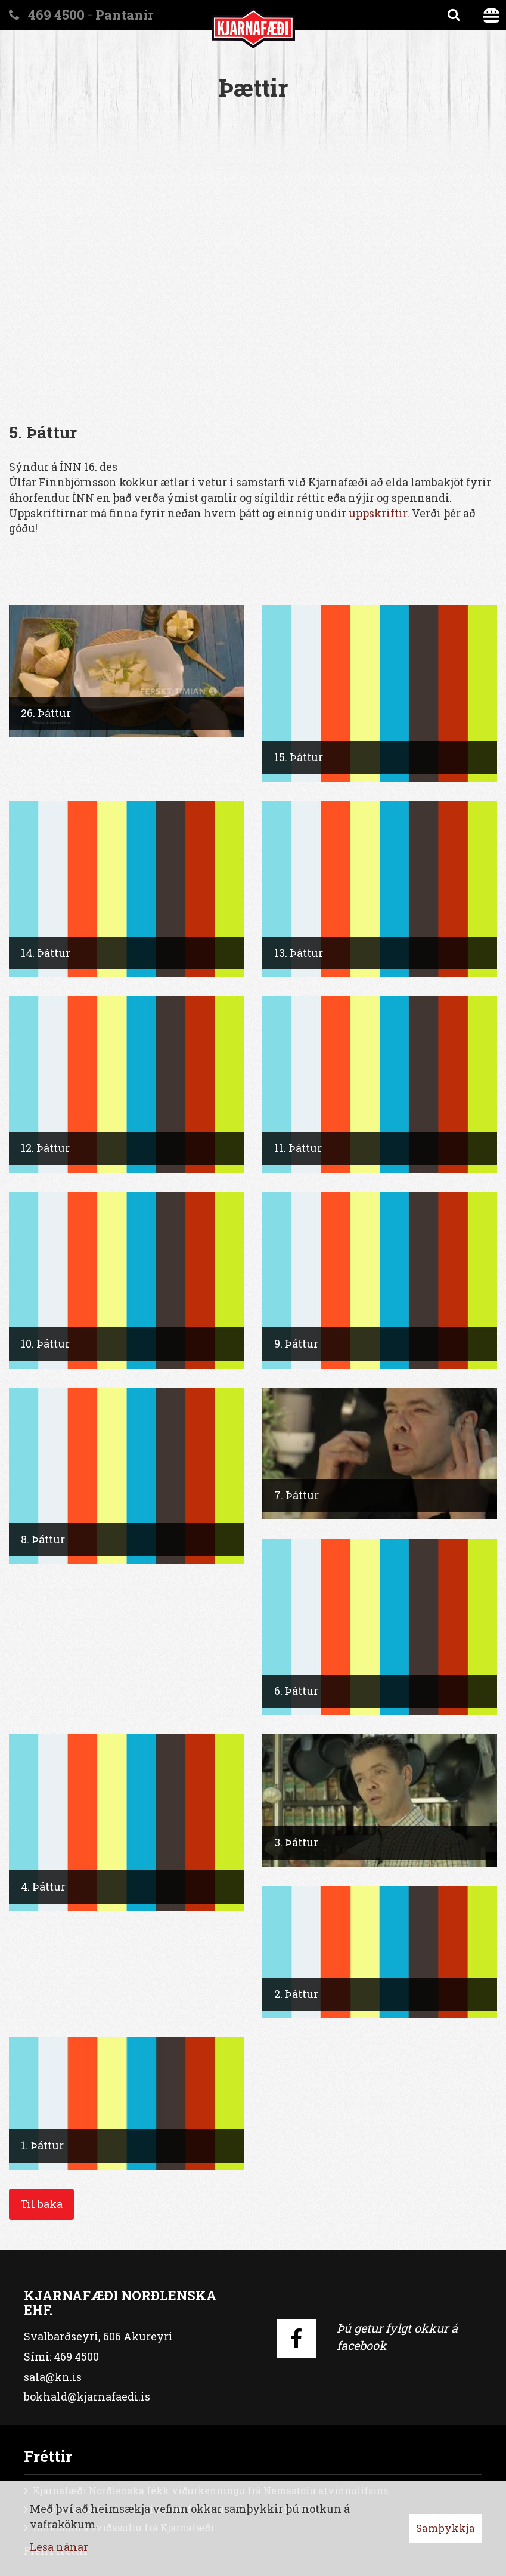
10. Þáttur (45, 1343)
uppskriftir (378, 513)
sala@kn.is (53, 2377)
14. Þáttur (45, 953)
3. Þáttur (296, 1842)
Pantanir (124, 14)
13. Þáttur (298, 953)
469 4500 (56, 14)
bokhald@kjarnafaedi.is (87, 2396)
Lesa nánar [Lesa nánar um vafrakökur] (59, 2547)
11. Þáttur (298, 1148)
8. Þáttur (43, 1539)
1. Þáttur (42, 2145)
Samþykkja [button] (445, 2528)
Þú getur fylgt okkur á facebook (397, 2336)
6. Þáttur (296, 1691)
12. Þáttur (45, 1148)
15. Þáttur (298, 757)
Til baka (41, 2204)
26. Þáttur (46, 713)
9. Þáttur (296, 1343)
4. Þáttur (43, 1886)
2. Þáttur (296, 1994)
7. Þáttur (296, 1495)
